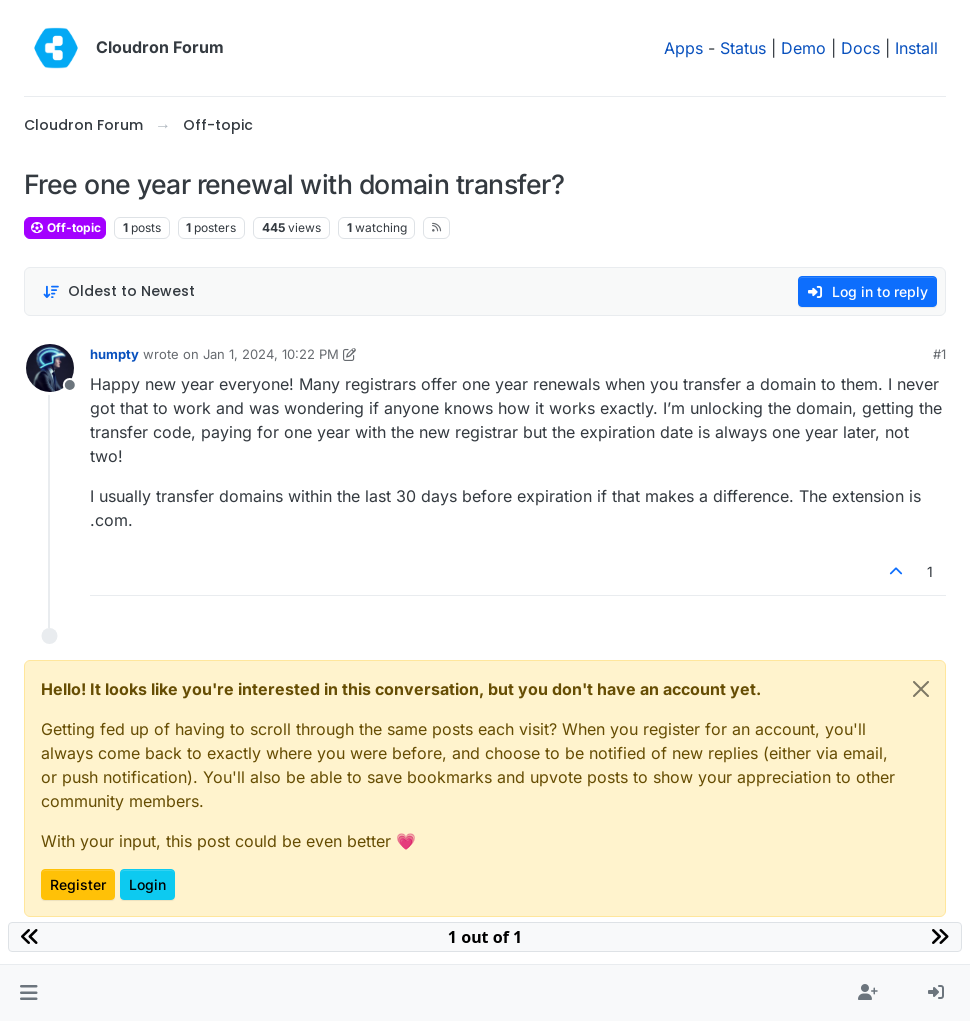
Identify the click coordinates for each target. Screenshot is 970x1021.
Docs (860, 48)
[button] (28, 993)
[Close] (921, 689)
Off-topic (65, 227)
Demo (803, 48)
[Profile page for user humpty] (50, 368)
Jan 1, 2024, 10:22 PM (271, 354)
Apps (683, 48)
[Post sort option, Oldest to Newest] (118, 291)
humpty (114, 354)
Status (743, 48)
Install (916, 48)
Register (78, 884)
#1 (939, 354)
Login (147, 884)
